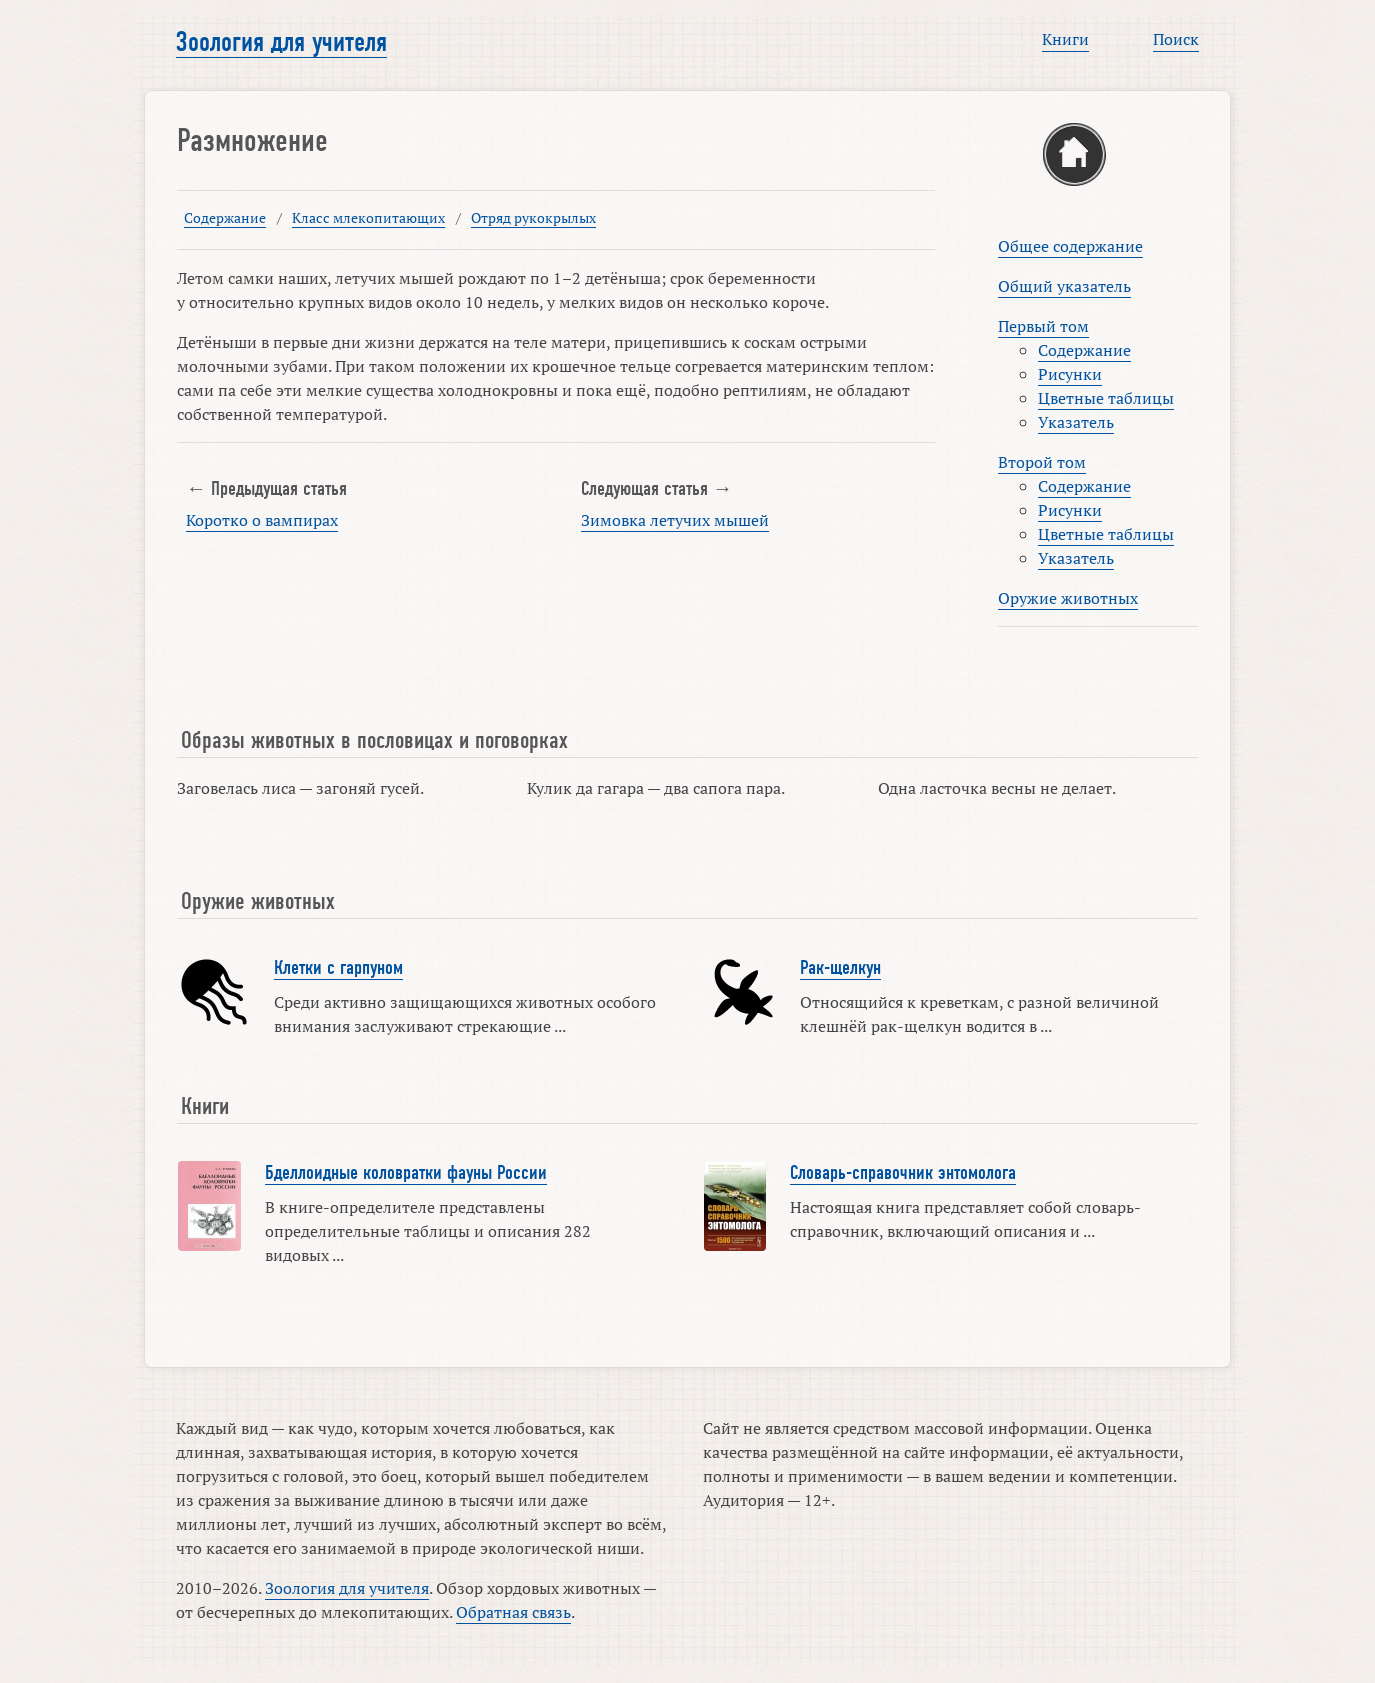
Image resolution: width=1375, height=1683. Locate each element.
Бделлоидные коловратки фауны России (406, 1173)
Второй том (1042, 462)
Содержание (225, 217)
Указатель (1076, 422)
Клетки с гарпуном (338, 968)
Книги (1065, 39)
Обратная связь (513, 1612)
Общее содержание (1070, 246)
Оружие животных (1068, 598)
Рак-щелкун (840, 968)
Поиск (1176, 39)
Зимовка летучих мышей (675, 520)
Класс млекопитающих (368, 217)
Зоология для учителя (281, 42)
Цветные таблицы (1106, 398)
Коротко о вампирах (262, 520)
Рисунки (1070, 374)
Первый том (1043, 326)
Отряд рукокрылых (533, 217)
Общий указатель (1064, 286)
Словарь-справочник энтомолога (903, 1173)
